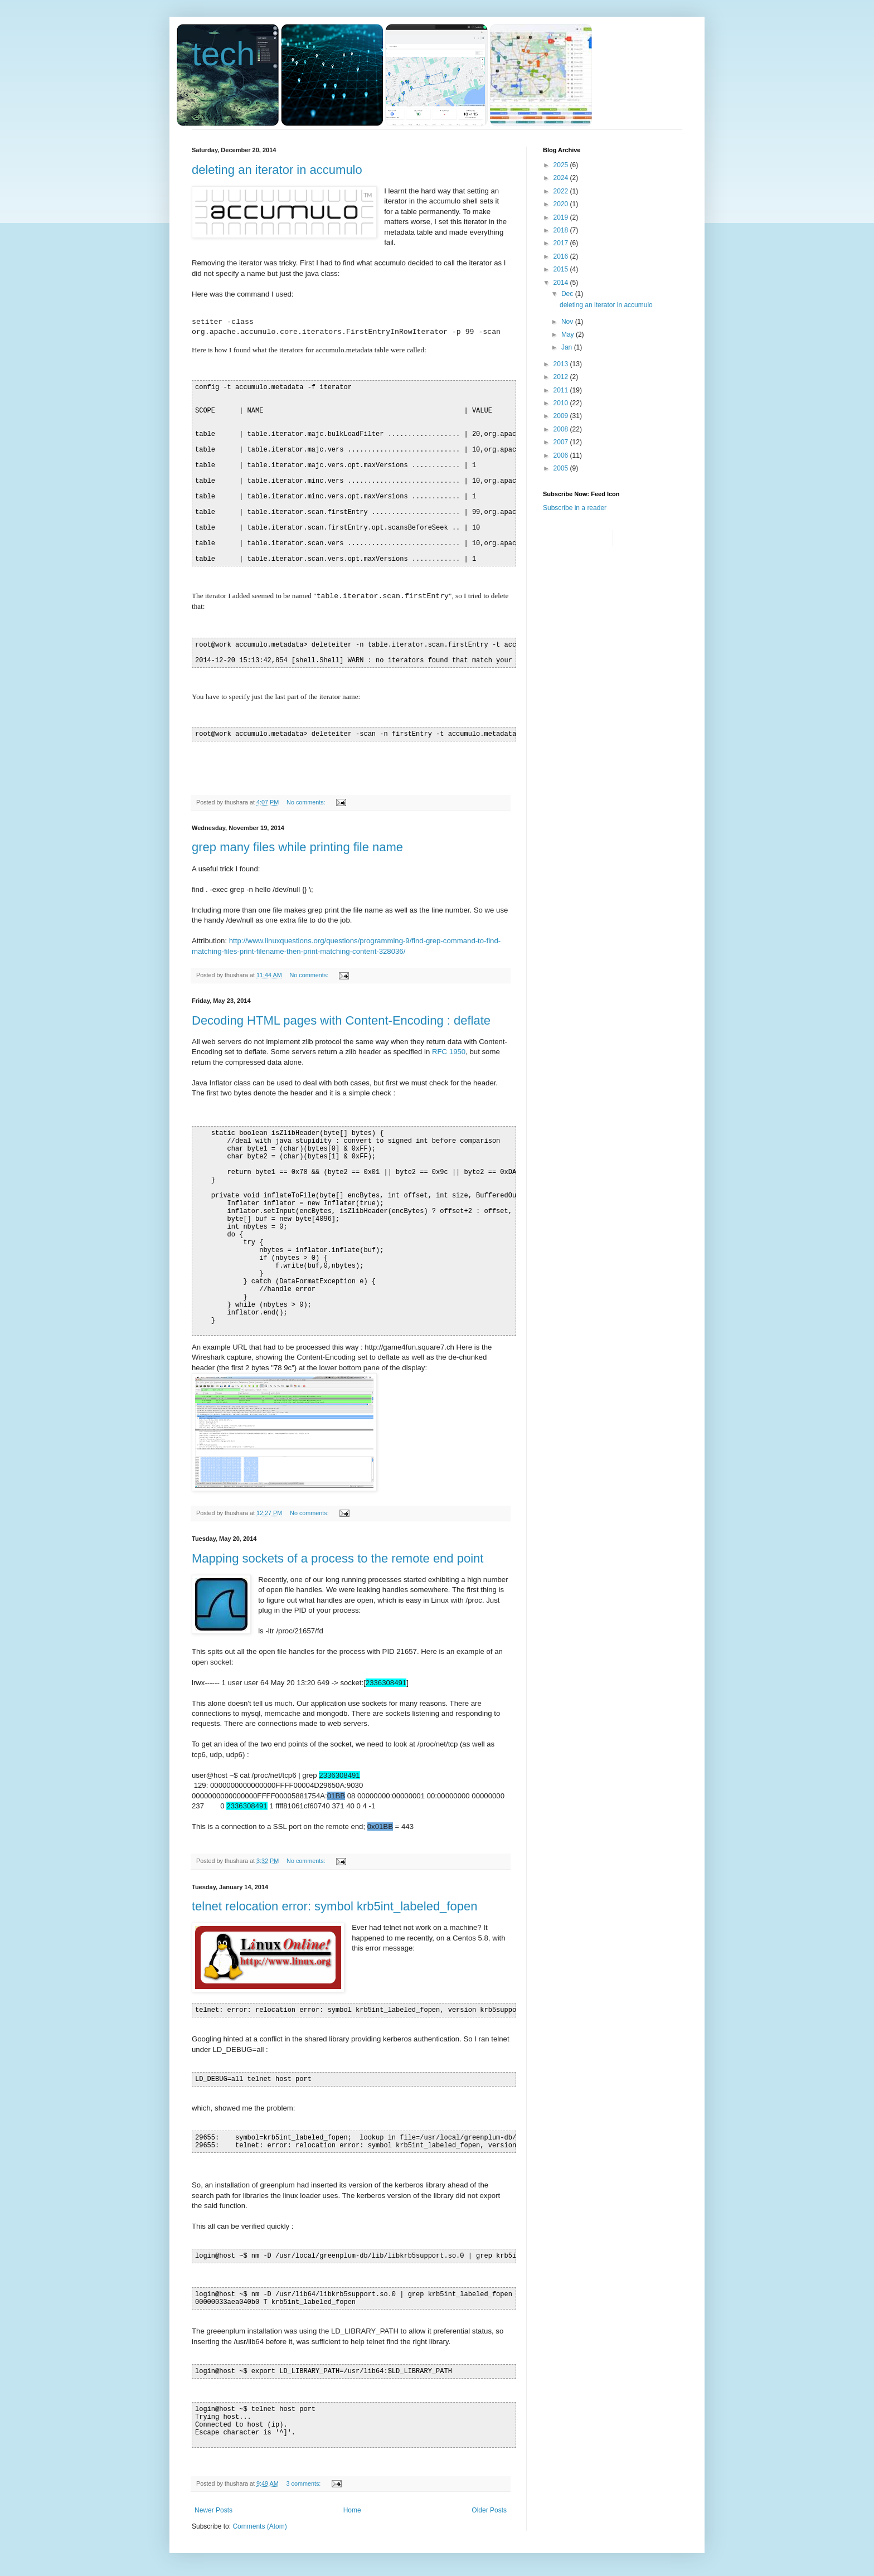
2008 (561, 429)
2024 (561, 178)
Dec (568, 294)
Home (352, 2510)
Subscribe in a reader (574, 508)
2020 (561, 204)
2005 (561, 468)
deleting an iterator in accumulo (277, 170)
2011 (561, 390)
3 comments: (305, 2483)
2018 (561, 230)
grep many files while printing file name (297, 847)
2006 (561, 455)
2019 (561, 217)
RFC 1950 (448, 1051)
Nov (568, 322)
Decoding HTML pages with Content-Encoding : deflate (341, 1020)
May (568, 334)
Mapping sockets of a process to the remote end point (337, 1558)
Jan (567, 347)
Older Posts (489, 2510)
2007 (561, 442)
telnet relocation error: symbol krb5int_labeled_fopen (334, 1906)
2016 (561, 256)
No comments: (307, 802)
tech (223, 53)
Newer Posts (213, 2510)
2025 (561, 165)
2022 (561, 191)
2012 (561, 377)
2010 (561, 403)
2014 (561, 283)
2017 (561, 243)
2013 (561, 364)
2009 (561, 416)
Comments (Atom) (259, 2526)
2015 (561, 269)
